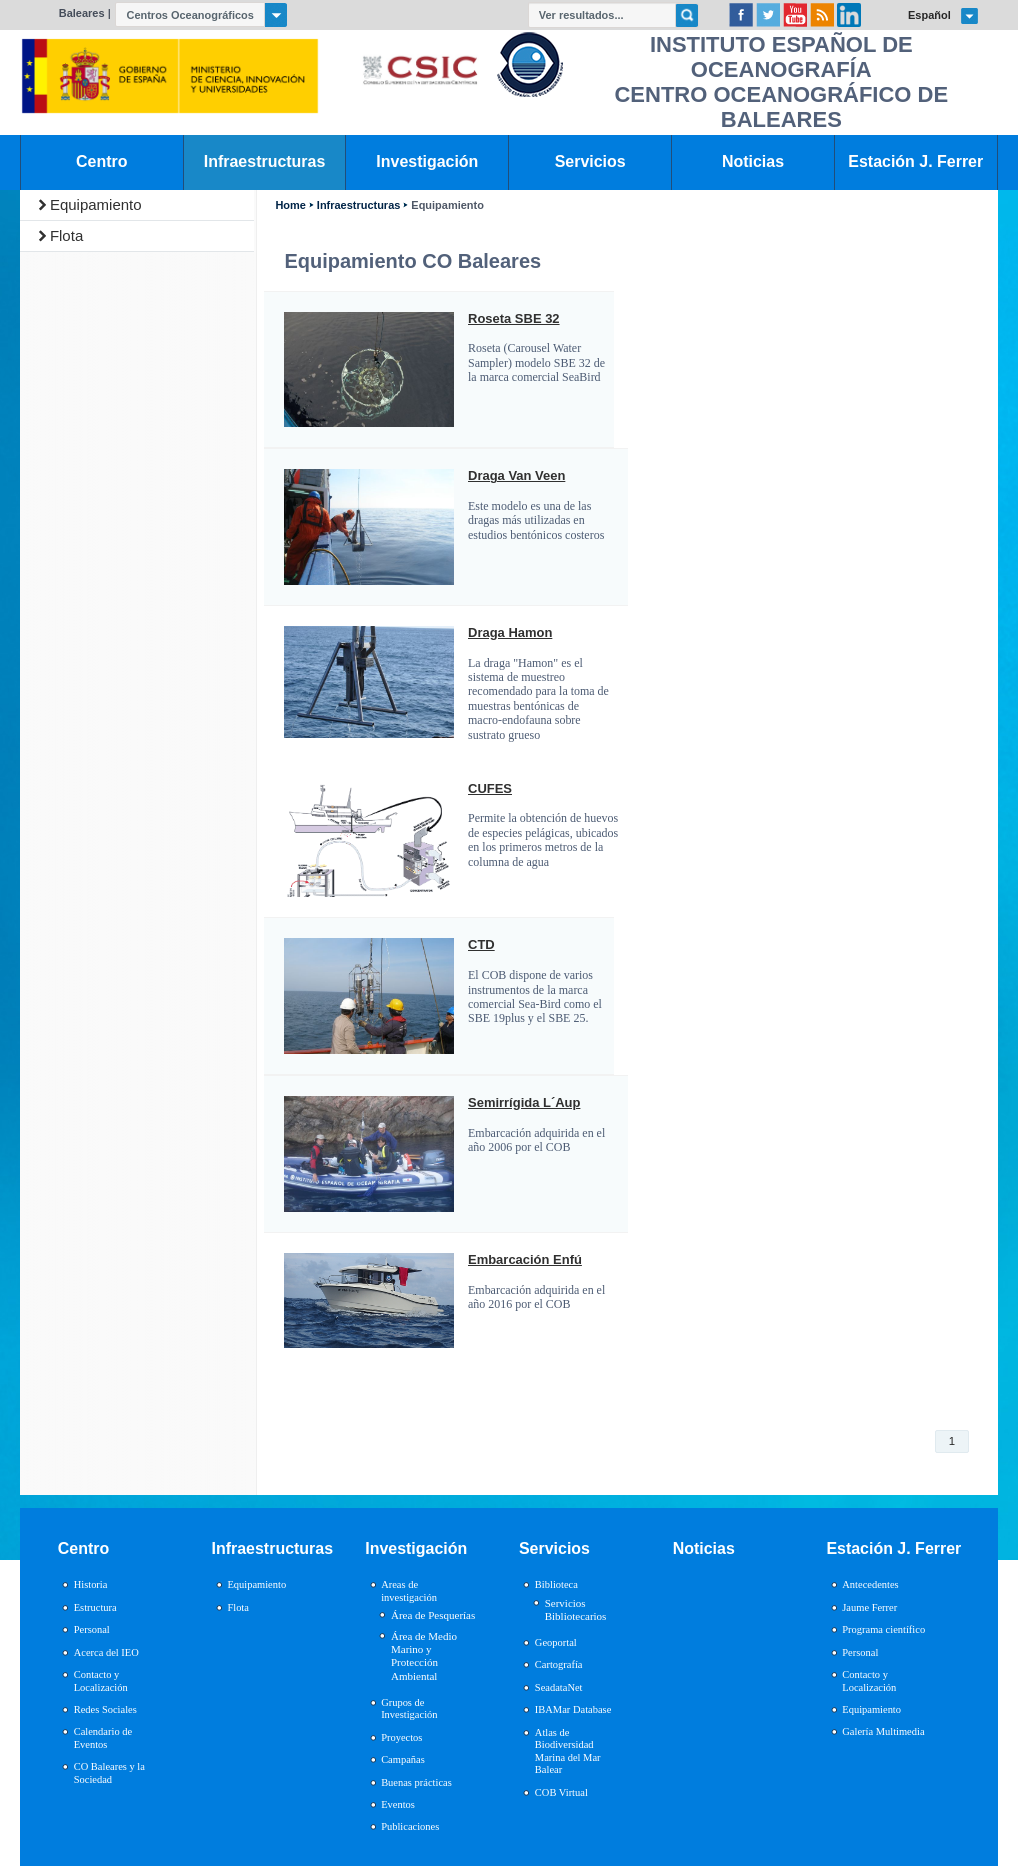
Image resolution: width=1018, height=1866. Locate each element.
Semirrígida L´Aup (524, 1103)
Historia (91, 1584)
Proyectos (401, 1737)
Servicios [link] (590, 161)
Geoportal (556, 1642)
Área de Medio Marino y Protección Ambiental (424, 1656)
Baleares (82, 13)
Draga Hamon (510, 633)
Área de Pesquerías (433, 1615)
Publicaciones (410, 1826)
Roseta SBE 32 (514, 319)
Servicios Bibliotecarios (576, 1609)
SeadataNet (559, 1687)
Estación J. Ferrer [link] (915, 161)
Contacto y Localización (101, 1681)
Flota (66, 235)
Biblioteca (556, 1584)
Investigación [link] (427, 161)
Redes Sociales (105, 1709)
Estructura (95, 1607)
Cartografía (559, 1664)
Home (290, 205)
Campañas (403, 1759)
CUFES (490, 789)
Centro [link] (101, 161)
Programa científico (883, 1629)
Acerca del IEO (106, 1652)
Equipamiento (96, 204)
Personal (92, 1629)
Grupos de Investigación (409, 1709)
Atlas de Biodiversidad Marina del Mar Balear (568, 1751)
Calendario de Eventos (103, 1738)
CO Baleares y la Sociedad (109, 1773)
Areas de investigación (409, 1591)
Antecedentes (870, 1584)
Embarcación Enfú (525, 1260)
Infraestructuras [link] (265, 161)
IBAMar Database (573, 1709)
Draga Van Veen (516, 476)
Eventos (398, 1804)
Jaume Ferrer (869, 1607)
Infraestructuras (359, 205)
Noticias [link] (753, 161)
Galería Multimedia (883, 1731)
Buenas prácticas (416, 1782)
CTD (481, 945)
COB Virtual (561, 1792)
